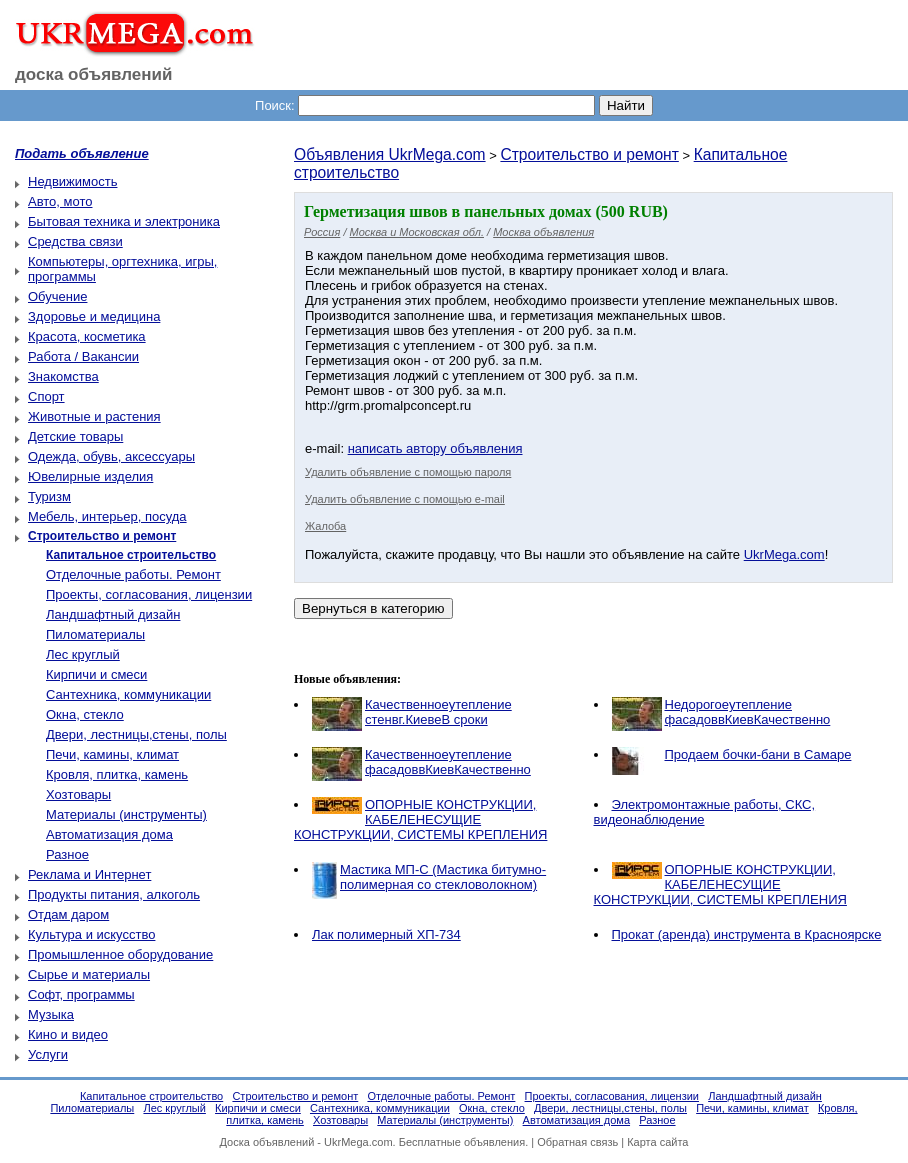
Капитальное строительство (151, 1096)
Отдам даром (68, 914)
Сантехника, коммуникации (128, 694)
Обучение (57, 296)
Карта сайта (657, 1142)
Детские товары (75, 436)
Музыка (51, 1014)
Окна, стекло (85, 714)
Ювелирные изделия (90, 476)
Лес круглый (83, 654)
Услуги (48, 1054)
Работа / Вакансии (83, 356)
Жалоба (325, 526)
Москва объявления (543, 232)
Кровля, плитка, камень (117, 774)
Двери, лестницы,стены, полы (136, 734)
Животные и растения (94, 416)
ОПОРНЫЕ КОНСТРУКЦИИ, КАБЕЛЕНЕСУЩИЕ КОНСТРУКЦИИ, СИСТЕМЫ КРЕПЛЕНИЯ (420, 819)
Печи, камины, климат (112, 754)
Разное (67, 854)
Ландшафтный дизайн (113, 614)
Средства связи (75, 241)
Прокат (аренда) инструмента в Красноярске (747, 934)
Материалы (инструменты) (126, 814)
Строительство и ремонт (589, 154)
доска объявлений (94, 74)
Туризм (49, 496)
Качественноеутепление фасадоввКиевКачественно (448, 762)
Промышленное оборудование (120, 954)
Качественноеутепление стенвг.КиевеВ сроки (438, 712)
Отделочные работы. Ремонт (133, 574)
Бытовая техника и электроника (124, 221)
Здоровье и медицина (94, 316)
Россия (322, 232)
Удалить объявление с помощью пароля (408, 472)
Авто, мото (60, 201)
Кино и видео (68, 1034)
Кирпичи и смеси (96, 674)
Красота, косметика (87, 336)
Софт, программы (81, 994)
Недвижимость (72, 181)
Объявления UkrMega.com (390, 154)
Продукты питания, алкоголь (114, 894)
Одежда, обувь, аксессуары (111, 456)
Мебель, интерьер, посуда (107, 516)
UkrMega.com (784, 554)
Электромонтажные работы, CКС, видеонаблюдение (705, 812)
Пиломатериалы (95, 634)
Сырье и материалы (89, 974)
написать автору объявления (435, 448)
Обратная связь (577, 1142)
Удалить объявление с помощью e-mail (405, 499)
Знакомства (63, 376)
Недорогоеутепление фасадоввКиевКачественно (748, 712)
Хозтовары (78, 794)
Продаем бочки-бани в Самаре (758, 754)
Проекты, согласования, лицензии (149, 594)
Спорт (46, 396)
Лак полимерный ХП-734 (386, 934)
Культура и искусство (91, 934)
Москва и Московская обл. (417, 232)
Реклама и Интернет (89, 874)
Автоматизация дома (109, 834)
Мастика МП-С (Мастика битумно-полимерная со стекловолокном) (443, 877)
